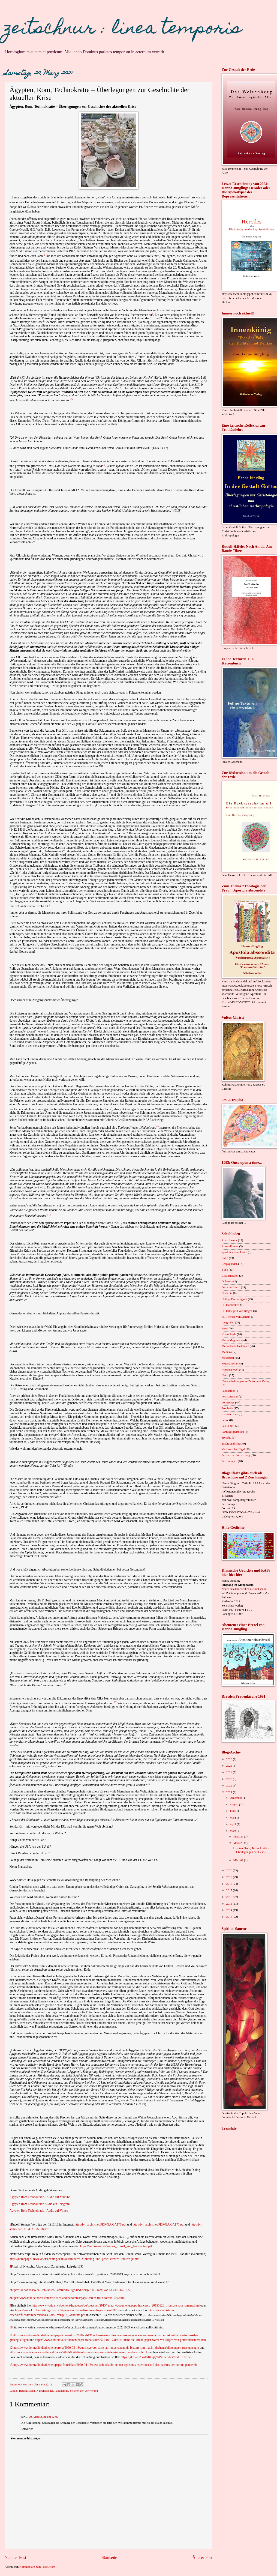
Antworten (27, 2428)
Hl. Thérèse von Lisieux (236, 1316)
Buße (225, 1269)
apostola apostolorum (234, 1252)
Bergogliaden (27, 2390)
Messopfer (228, 1357)
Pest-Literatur (230, 1396)
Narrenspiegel (44, 2390)
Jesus (225, 1328)
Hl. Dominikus (230, 1305)
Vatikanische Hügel (233, 1449)
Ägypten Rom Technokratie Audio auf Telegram (39, 2204)
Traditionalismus (232, 1443)
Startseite (109, 2557)
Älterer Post (202, 2557)
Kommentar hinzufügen (26, 2438)
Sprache (226, 1437)
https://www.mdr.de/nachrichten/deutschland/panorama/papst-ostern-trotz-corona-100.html (68, 2298)
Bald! (225, 1258)
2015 (229, 1903)
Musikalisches (230, 1363)
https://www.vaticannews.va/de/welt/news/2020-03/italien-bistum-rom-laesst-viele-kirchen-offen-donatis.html (78, 2352)
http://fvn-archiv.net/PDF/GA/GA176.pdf (100, 2224)
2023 (229, 1779)
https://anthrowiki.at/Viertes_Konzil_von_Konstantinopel (116, 2246)
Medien (226, 1352)
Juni (232, 1811)
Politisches (228, 1402)
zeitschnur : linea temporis (123, 29)
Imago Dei (228, 1322)
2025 (229, 1765)
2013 (229, 1916)
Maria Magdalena (232, 1340)
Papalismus (61, 2390)
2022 (229, 1785)
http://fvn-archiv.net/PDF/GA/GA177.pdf (158, 2224)
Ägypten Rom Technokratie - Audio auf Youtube (39, 2197)
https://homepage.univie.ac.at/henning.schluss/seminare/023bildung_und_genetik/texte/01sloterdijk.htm (74, 2259)
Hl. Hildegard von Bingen (237, 1311)
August (234, 1804)
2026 (229, 1759)
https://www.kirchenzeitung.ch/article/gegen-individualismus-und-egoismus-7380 (66, 2310)
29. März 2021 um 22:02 (43, 2416)
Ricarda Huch (230, 1414)
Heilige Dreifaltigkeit (234, 1299)
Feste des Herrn (231, 1287)
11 (10, 2335)
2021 (229, 1792)
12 (11, 2347)
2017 (229, 1890)
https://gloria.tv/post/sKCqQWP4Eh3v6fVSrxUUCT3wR (157, 2357)
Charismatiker (230, 1275)
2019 (229, 1877)
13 (11, 2365)
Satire (225, 1420)
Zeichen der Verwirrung (83, 2390)
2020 (229, 1870)
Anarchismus (229, 1240)
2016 (229, 1897)
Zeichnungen (229, 1461)
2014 (229, 1910)
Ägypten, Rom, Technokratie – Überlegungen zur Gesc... (251, 1850)
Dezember (236, 1797)
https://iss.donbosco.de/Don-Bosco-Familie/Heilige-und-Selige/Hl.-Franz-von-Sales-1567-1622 (71, 2290)
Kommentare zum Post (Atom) (37, 2566)
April (233, 1824)
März (233, 1830)
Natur (225, 1375)
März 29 (238, 1836)
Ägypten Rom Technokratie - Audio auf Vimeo (38, 2210)
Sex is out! (228, 1425)
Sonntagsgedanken (233, 1431)
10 (11, 2327)
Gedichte (227, 1293)
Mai (232, 1817)
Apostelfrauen (230, 1246)
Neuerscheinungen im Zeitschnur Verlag (245, 1381)
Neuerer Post (15, 2557)
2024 (229, 1772)
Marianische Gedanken (235, 1346)
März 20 (238, 1843)
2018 (229, 1883)
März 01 (238, 1860)
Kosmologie (229, 1334)
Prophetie (227, 1408)
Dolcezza (227, 1281)
